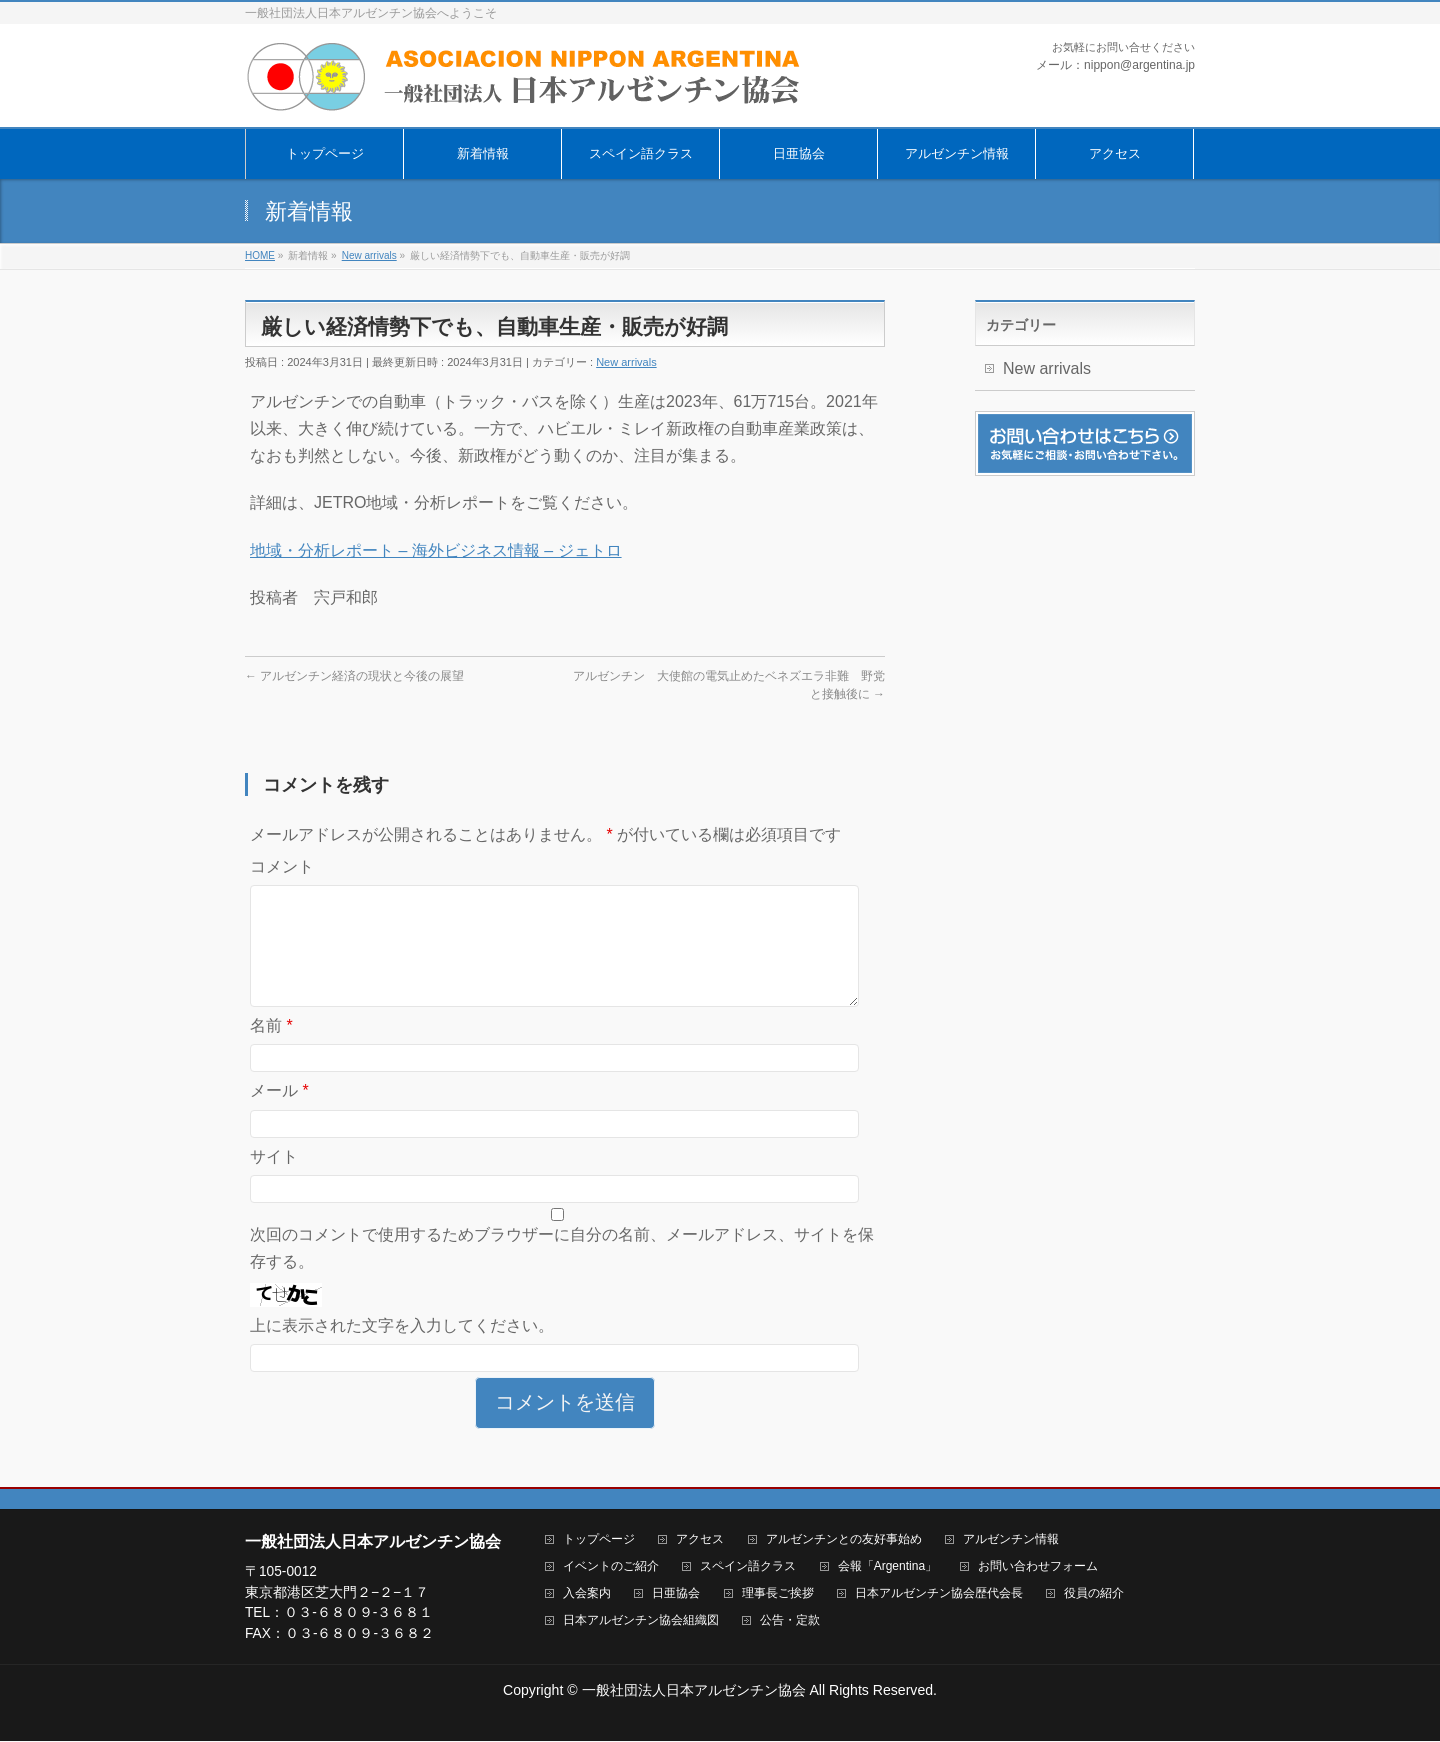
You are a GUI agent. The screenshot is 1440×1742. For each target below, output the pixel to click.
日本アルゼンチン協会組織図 (641, 1621)
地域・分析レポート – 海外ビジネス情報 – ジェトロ (436, 550)
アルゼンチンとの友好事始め (844, 1540)
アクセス (700, 1540)
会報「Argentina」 (887, 1567)
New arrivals (626, 362)
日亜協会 (676, 1594)
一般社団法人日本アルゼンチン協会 (694, 1691)
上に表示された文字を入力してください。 (402, 1349)
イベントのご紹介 (611, 1567)
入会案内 (587, 1594)
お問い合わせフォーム (1038, 1567)
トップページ (599, 1540)
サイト (274, 1180)
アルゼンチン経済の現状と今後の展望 (354, 676)
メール (279, 1114)
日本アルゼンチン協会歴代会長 (939, 1594)
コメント (282, 866)
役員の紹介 (1094, 1594)
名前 (271, 1049)
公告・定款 (790, 1621)
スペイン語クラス (748, 1567)
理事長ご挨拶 (778, 1594)
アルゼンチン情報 (1011, 1540)
